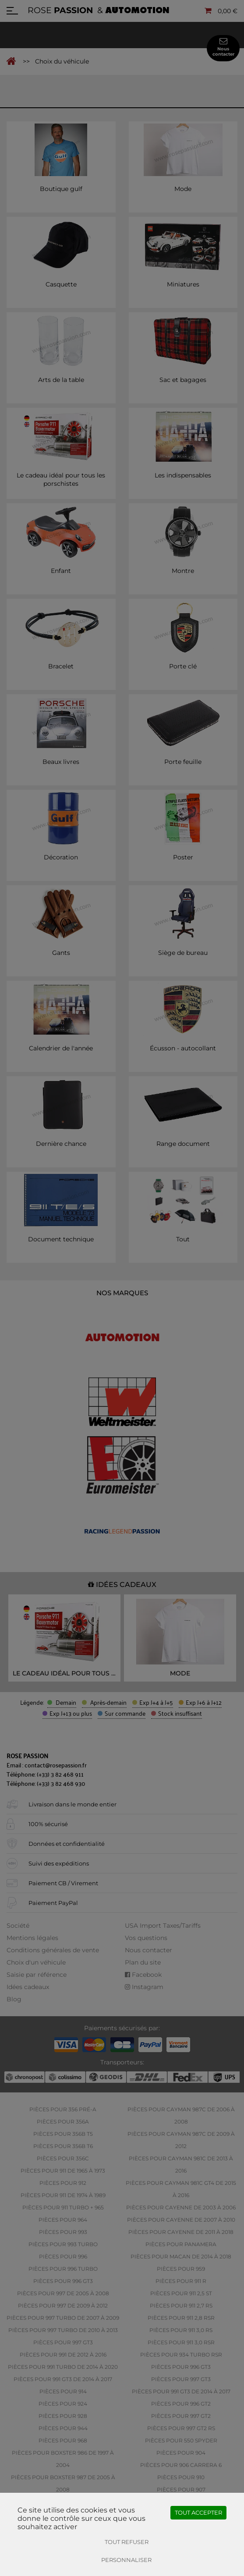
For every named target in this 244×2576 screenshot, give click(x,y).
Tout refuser (127, 2541)
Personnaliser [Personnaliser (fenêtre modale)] (126, 2559)
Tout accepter (198, 2512)
